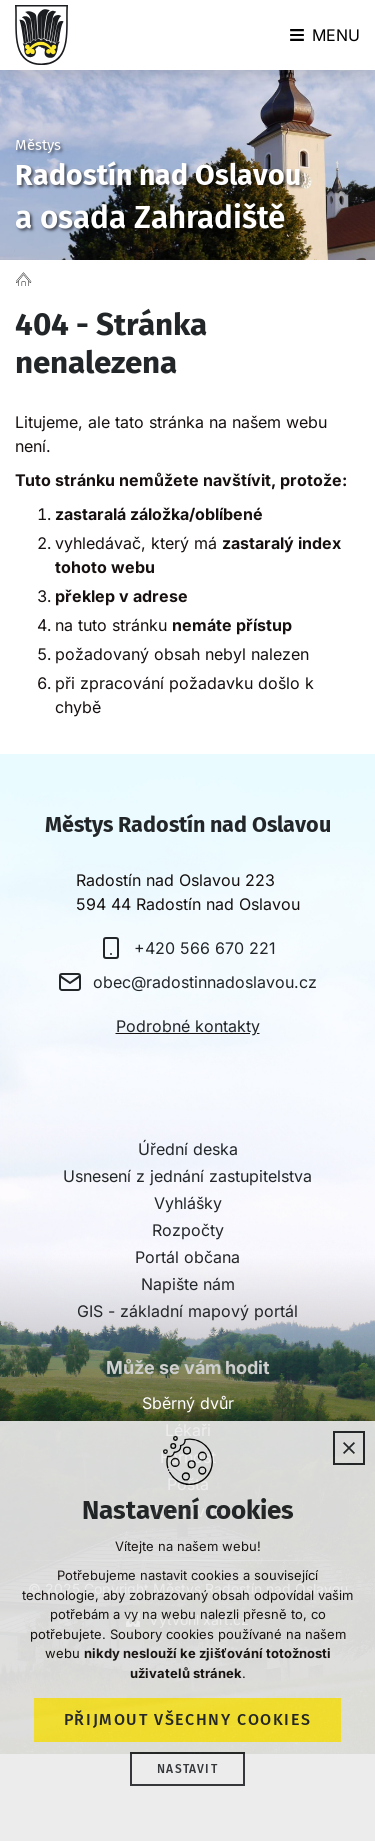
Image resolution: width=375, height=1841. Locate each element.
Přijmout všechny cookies (187, 1719)
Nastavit (187, 1769)
